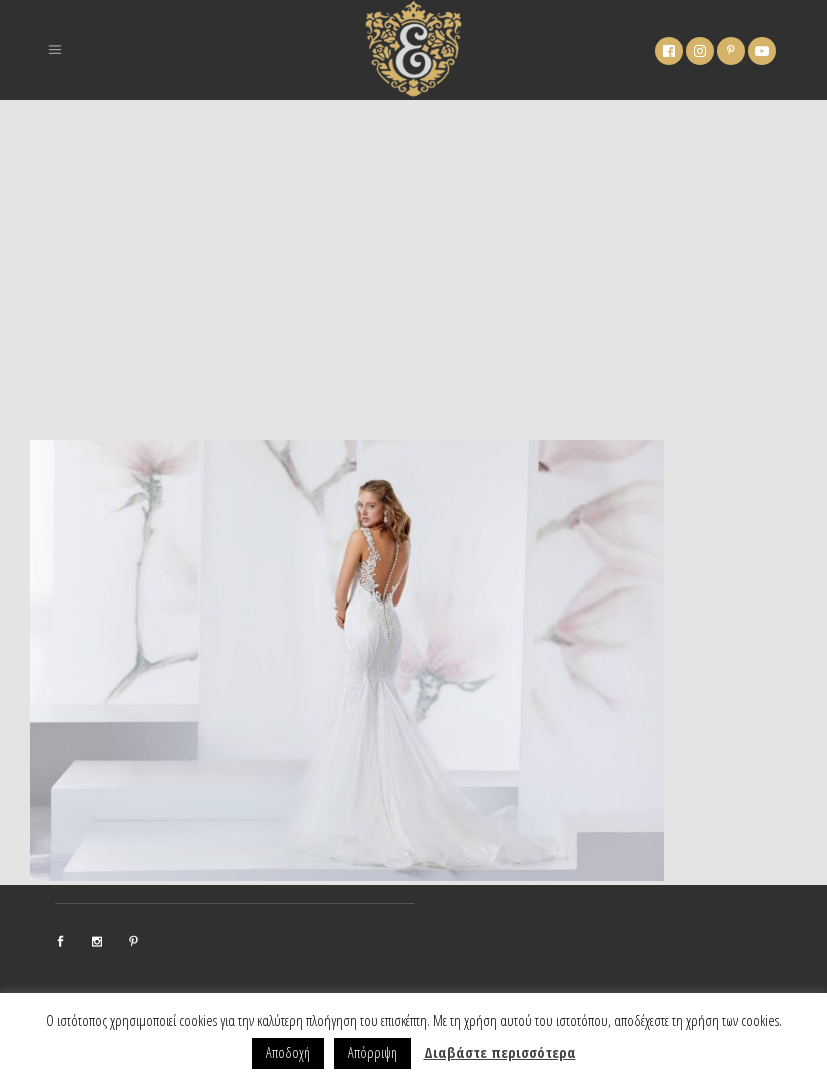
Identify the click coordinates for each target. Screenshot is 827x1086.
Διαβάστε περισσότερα (500, 1052)
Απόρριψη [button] (372, 1052)
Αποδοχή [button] (288, 1052)
